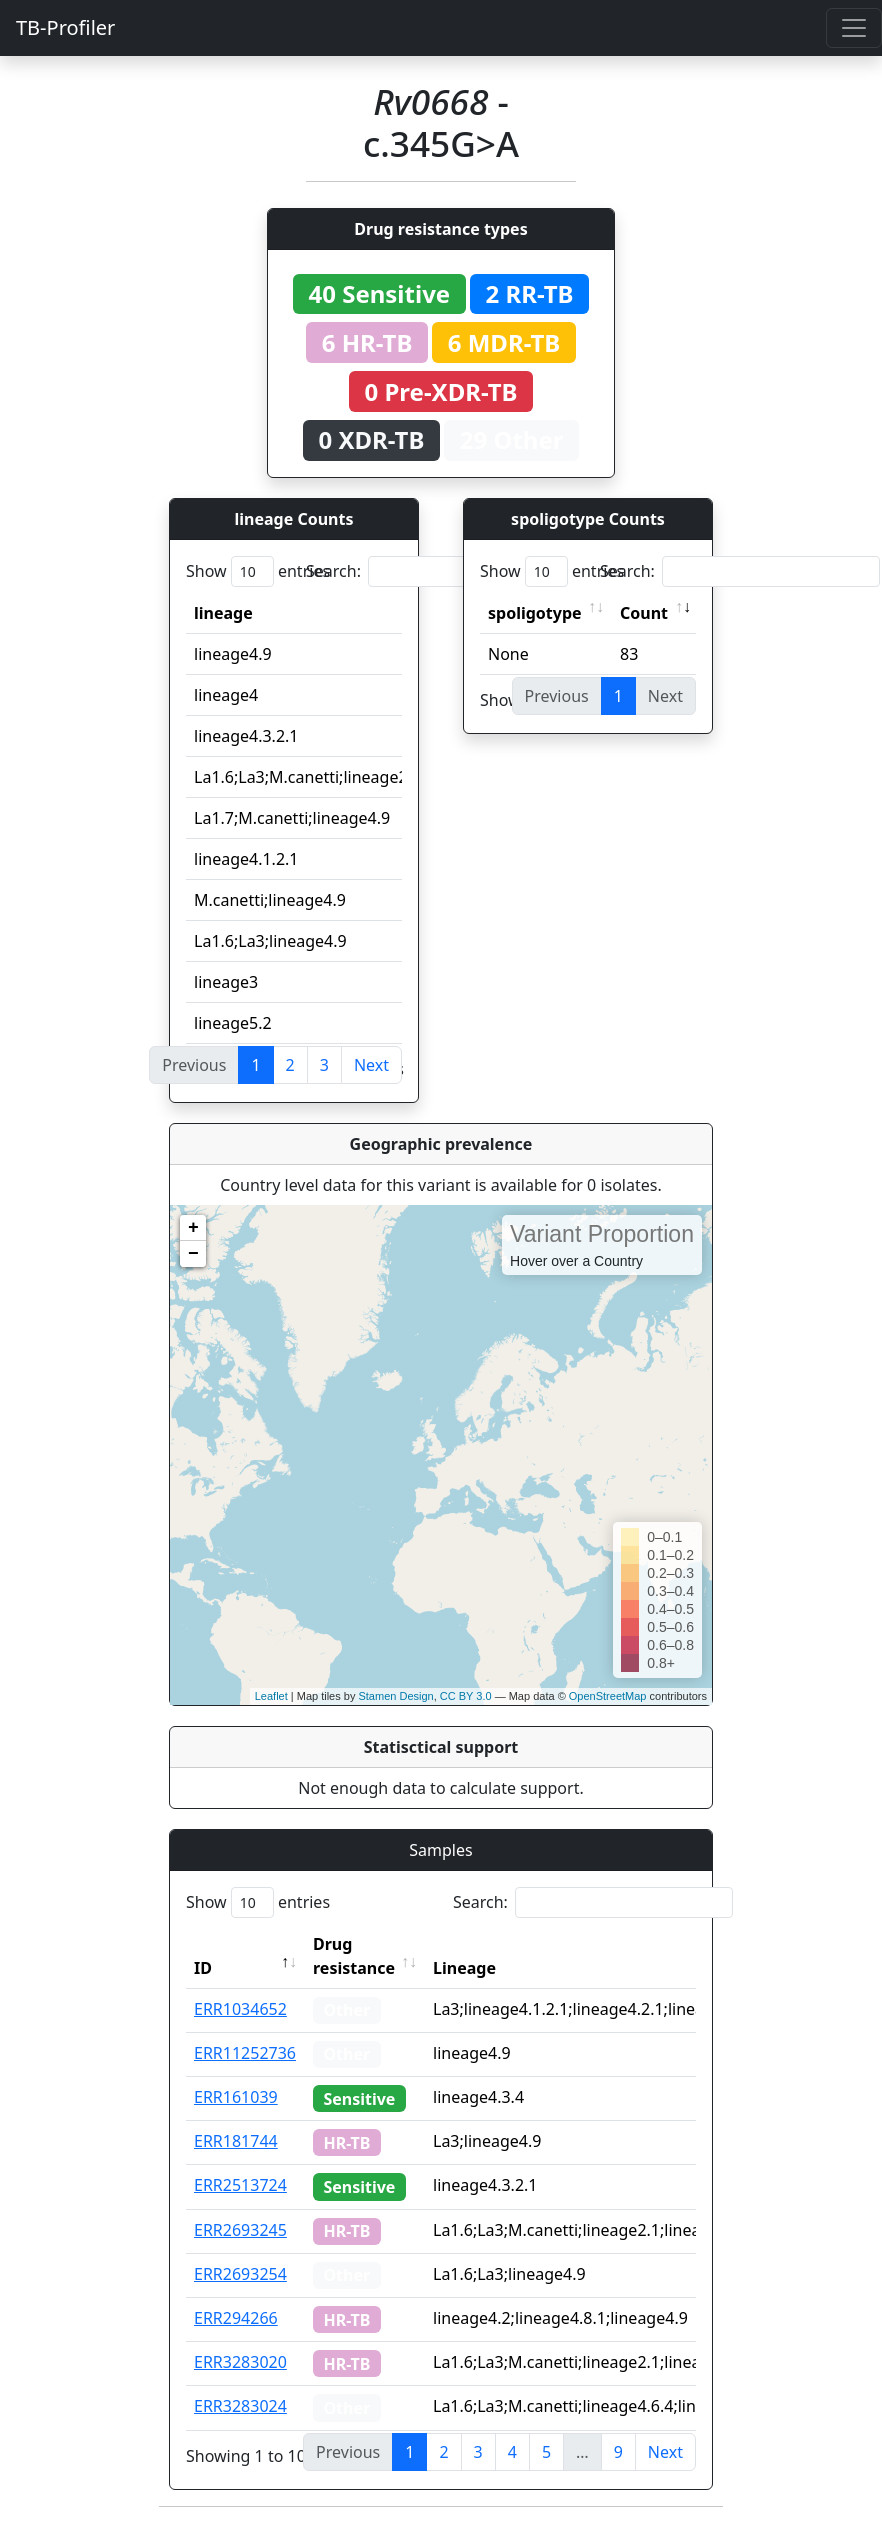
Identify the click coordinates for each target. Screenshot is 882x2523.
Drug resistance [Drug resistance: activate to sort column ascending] (354, 1956)
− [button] (193, 1254)
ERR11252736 (245, 2053)
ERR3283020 (240, 2362)
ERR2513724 (240, 2185)
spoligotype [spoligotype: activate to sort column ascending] (535, 613)
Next (371, 1065)
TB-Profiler (65, 27)
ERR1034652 (240, 2009)
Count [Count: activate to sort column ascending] (644, 613)
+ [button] (193, 1228)
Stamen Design (395, 1696)
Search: (446, 571)
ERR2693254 (240, 2274)
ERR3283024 (240, 2406)
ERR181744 (236, 2141)
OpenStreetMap (608, 1696)
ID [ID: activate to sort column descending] (203, 1968)
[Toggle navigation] (854, 28)
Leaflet (271, 1696)
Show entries (258, 571)
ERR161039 (236, 2097)
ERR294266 (236, 2318)
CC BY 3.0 (466, 1696)
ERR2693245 (240, 2230)
